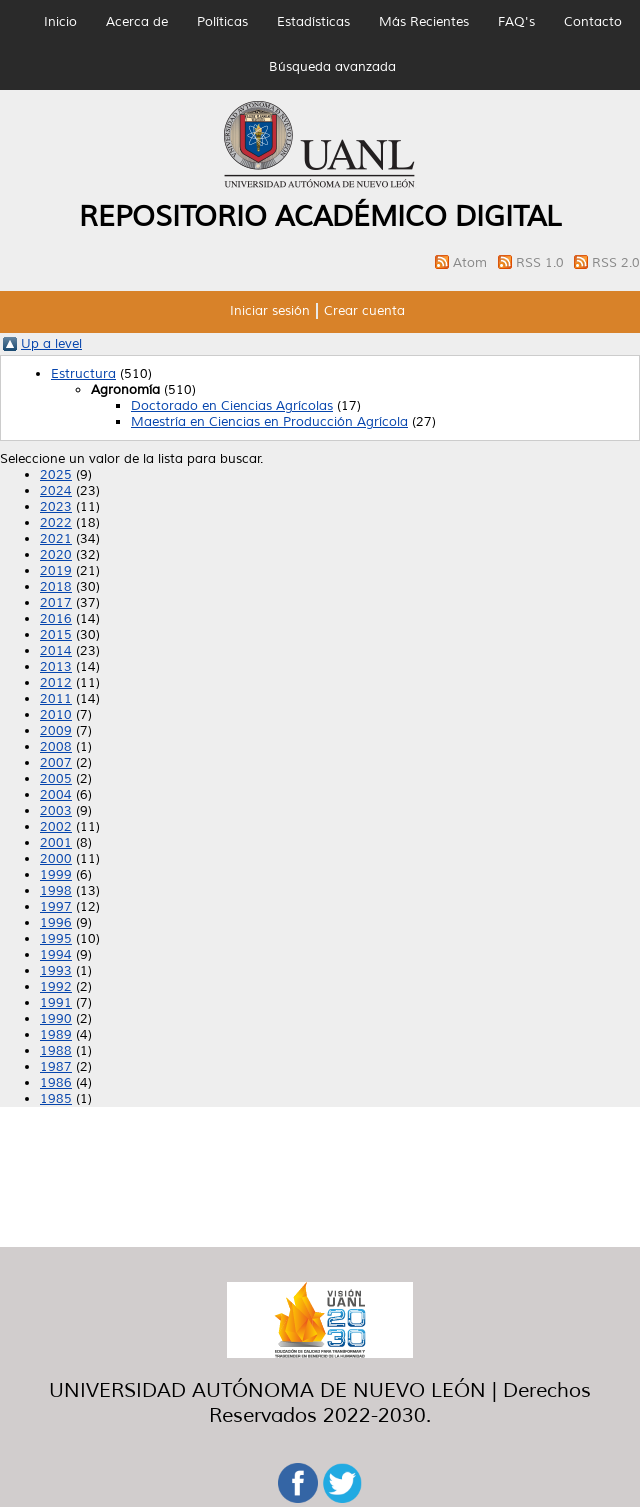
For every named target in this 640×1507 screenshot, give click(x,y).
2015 (56, 635)
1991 (56, 1003)
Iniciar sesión (270, 311)
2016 (56, 619)
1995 (56, 939)
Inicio (60, 22)
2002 (56, 827)
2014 (56, 651)
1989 (56, 1035)
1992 (56, 987)
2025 (56, 475)
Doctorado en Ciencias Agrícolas (232, 406)
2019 (56, 571)
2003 (56, 811)
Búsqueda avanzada (332, 67)
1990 (56, 1019)
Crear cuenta (364, 311)
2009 (56, 731)
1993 (56, 971)
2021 (56, 539)
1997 (56, 907)
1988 (56, 1051)
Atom (472, 263)
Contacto (593, 22)
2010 (56, 715)
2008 (56, 747)
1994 (56, 955)
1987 (56, 1067)
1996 (56, 923)
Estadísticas (313, 22)
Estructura (83, 374)
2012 (56, 683)
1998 (56, 891)
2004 (56, 795)
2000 (56, 859)
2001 (56, 843)
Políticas (222, 22)
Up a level (51, 344)
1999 (56, 875)
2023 (56, 507)
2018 (56, 587)
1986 (56, 1083)
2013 (56, 667)
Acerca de (137, 22)
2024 (56, 491)
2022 (56, 523)
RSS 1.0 (542, 263)
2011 (56, 699)
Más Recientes (424, 22)
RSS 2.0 (616, 263)
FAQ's (516, 22)
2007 (56, 763)
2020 (56, 555)
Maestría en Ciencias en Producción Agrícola (269, 422)
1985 (56, 1099)
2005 (56, 779)
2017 (56, 603)
